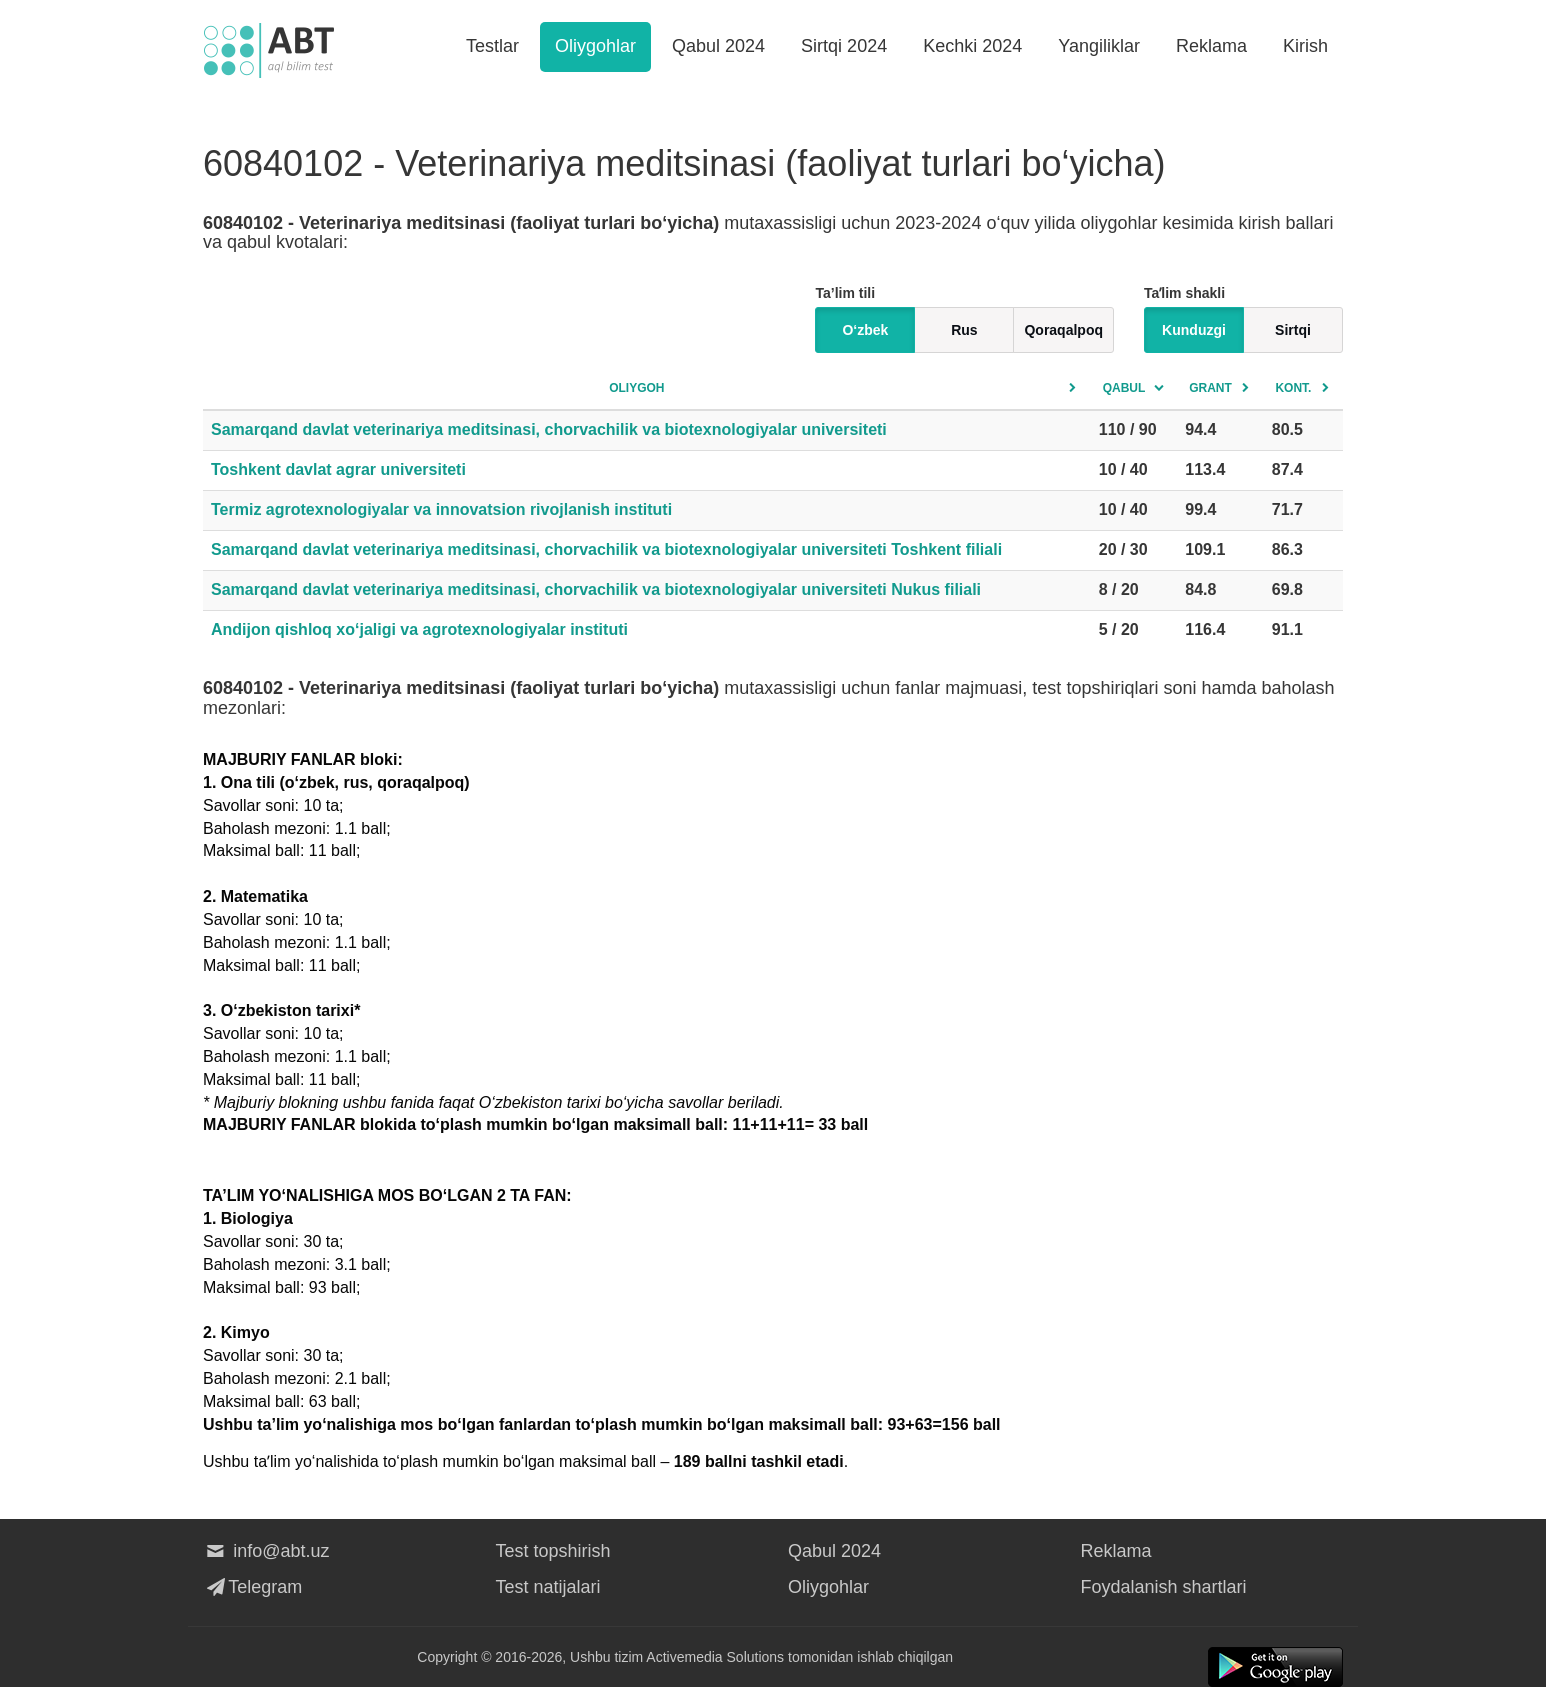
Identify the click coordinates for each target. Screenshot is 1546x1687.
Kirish (1305, 46)
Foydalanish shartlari (1164, 1587)
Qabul (1124, 388)
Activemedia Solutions (715, 1657)
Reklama (1211, 46)
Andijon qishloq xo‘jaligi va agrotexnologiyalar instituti (419, 629)
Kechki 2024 (972, 46)
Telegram (252, 1587)
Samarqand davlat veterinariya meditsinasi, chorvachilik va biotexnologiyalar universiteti (549, 429)
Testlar (492, 46)
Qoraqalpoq (1063, 330)
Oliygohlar (595, 46)
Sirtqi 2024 (844, 46)
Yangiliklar (1099, 46)
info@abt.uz (266, 1551)
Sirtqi (1293, 330)
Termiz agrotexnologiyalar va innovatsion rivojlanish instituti (441, 509)
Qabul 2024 (718, 46)
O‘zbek (865, 330)
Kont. (1293, 388)
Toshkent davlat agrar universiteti (338, 469)
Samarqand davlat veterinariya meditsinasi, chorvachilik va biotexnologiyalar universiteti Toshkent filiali (606, 549)
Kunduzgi (1194, 330)
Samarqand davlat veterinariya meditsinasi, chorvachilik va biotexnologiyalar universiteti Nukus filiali (596, 589)
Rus (964, 330)
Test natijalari (548, 1587)
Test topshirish (553, 1551)
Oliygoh (636, 388)
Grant (1210, 388)
